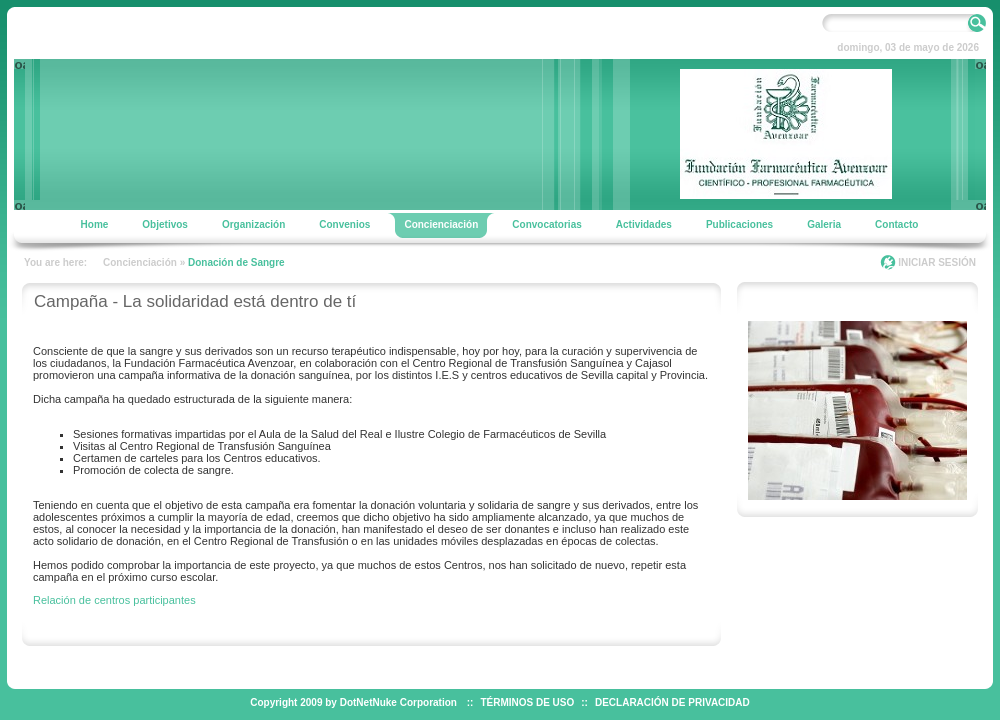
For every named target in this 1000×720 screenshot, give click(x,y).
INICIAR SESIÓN (937, 262)
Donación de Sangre (236, 262)
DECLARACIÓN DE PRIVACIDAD (672, 702)
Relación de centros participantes (114, 600)
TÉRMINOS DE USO (527, 702)
